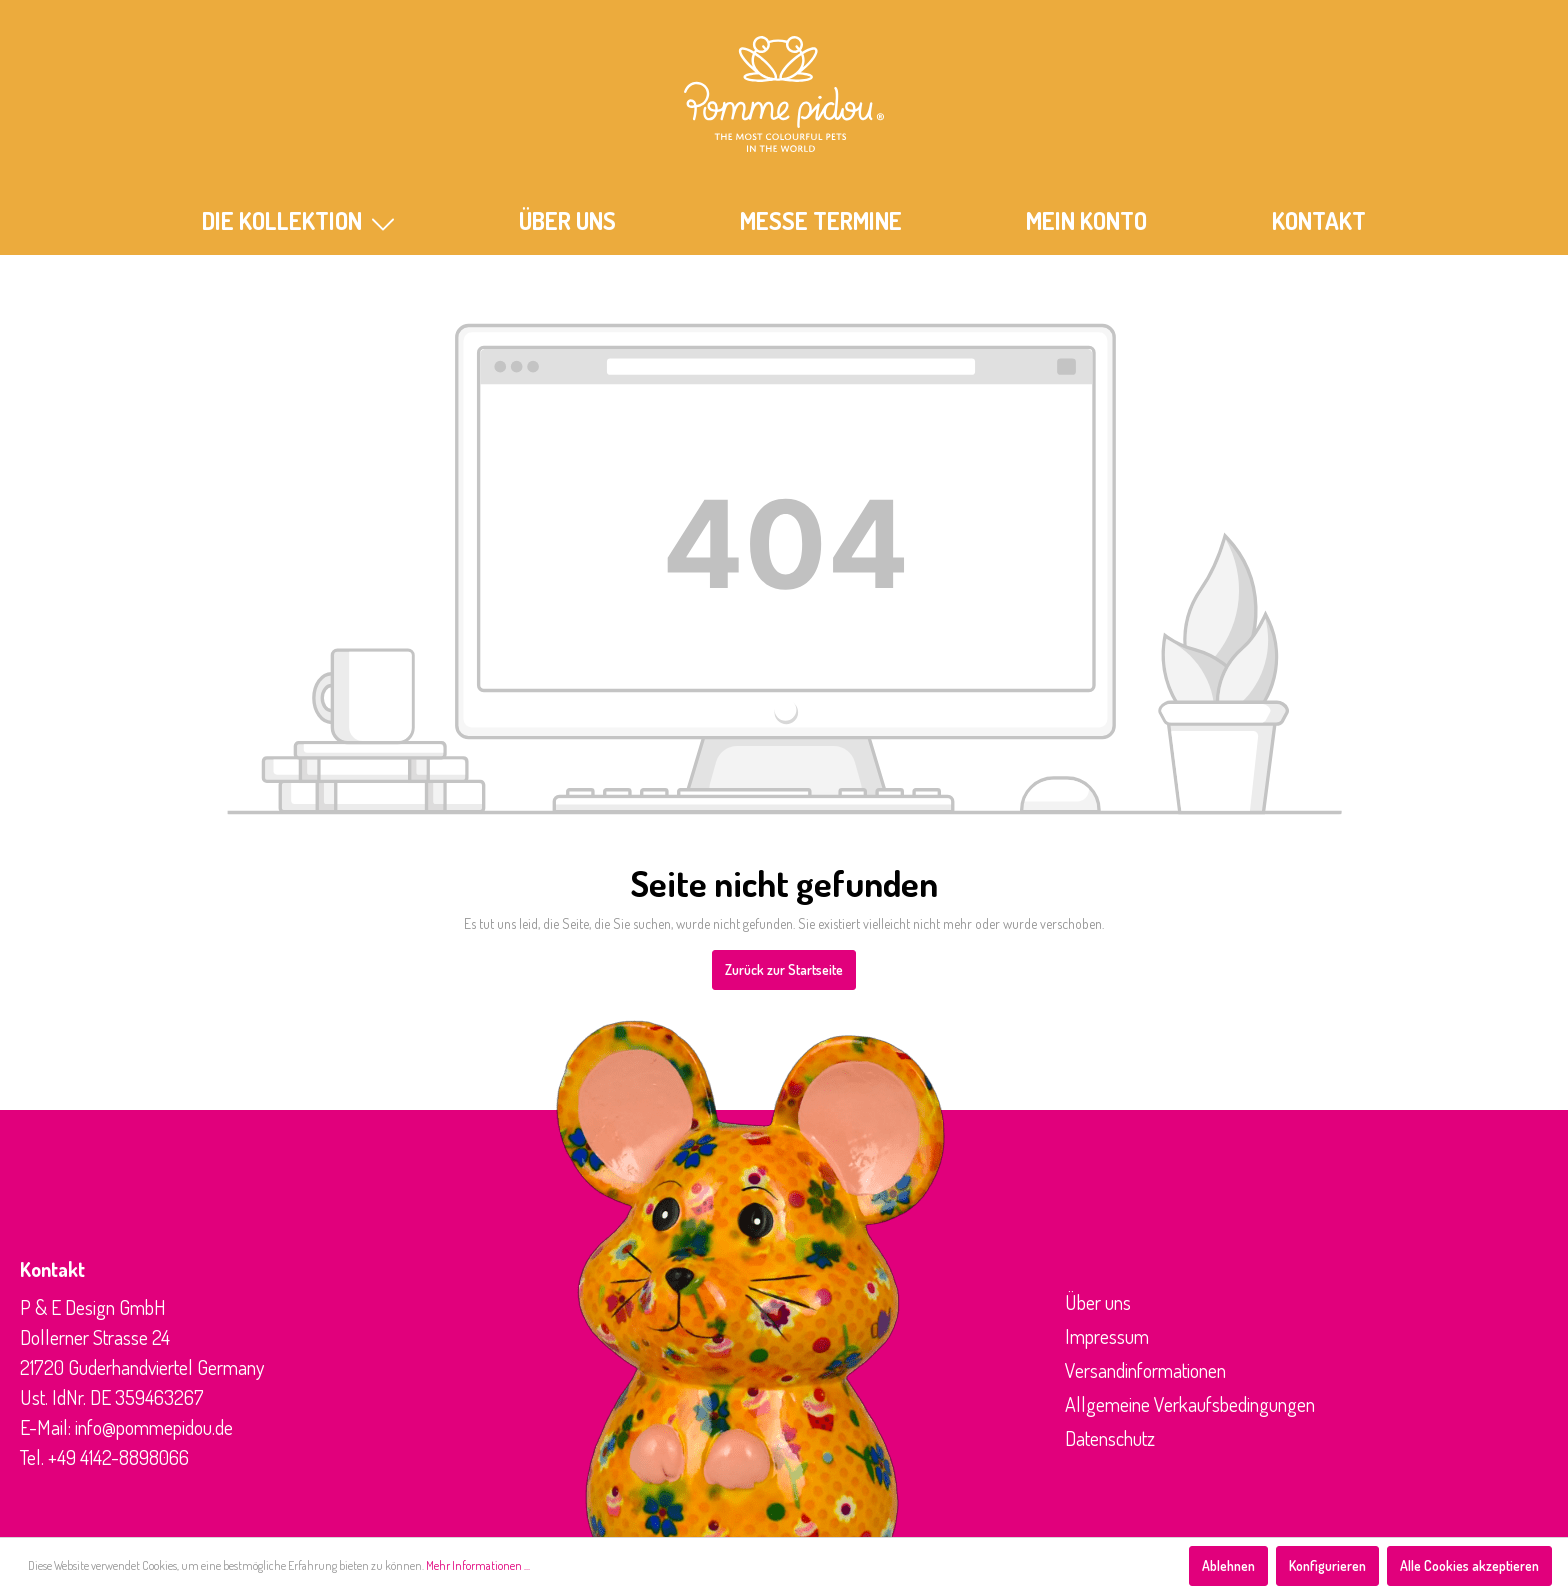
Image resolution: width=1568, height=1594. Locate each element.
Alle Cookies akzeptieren (1469, 1565)
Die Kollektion (298, 220)
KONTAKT (1319, 220)
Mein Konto (1086, 220)
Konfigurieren (1327, 1565)
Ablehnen (1228, 1565)
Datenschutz (1110, 1438)
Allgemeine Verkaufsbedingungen (1190, 1404)
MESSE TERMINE (821, 220)
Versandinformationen (1145, 1370)
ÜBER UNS (567, 220)
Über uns (1098, 1302)
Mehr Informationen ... (478, 1565)
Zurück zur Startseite (784, 969)
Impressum (1107, 1336)
